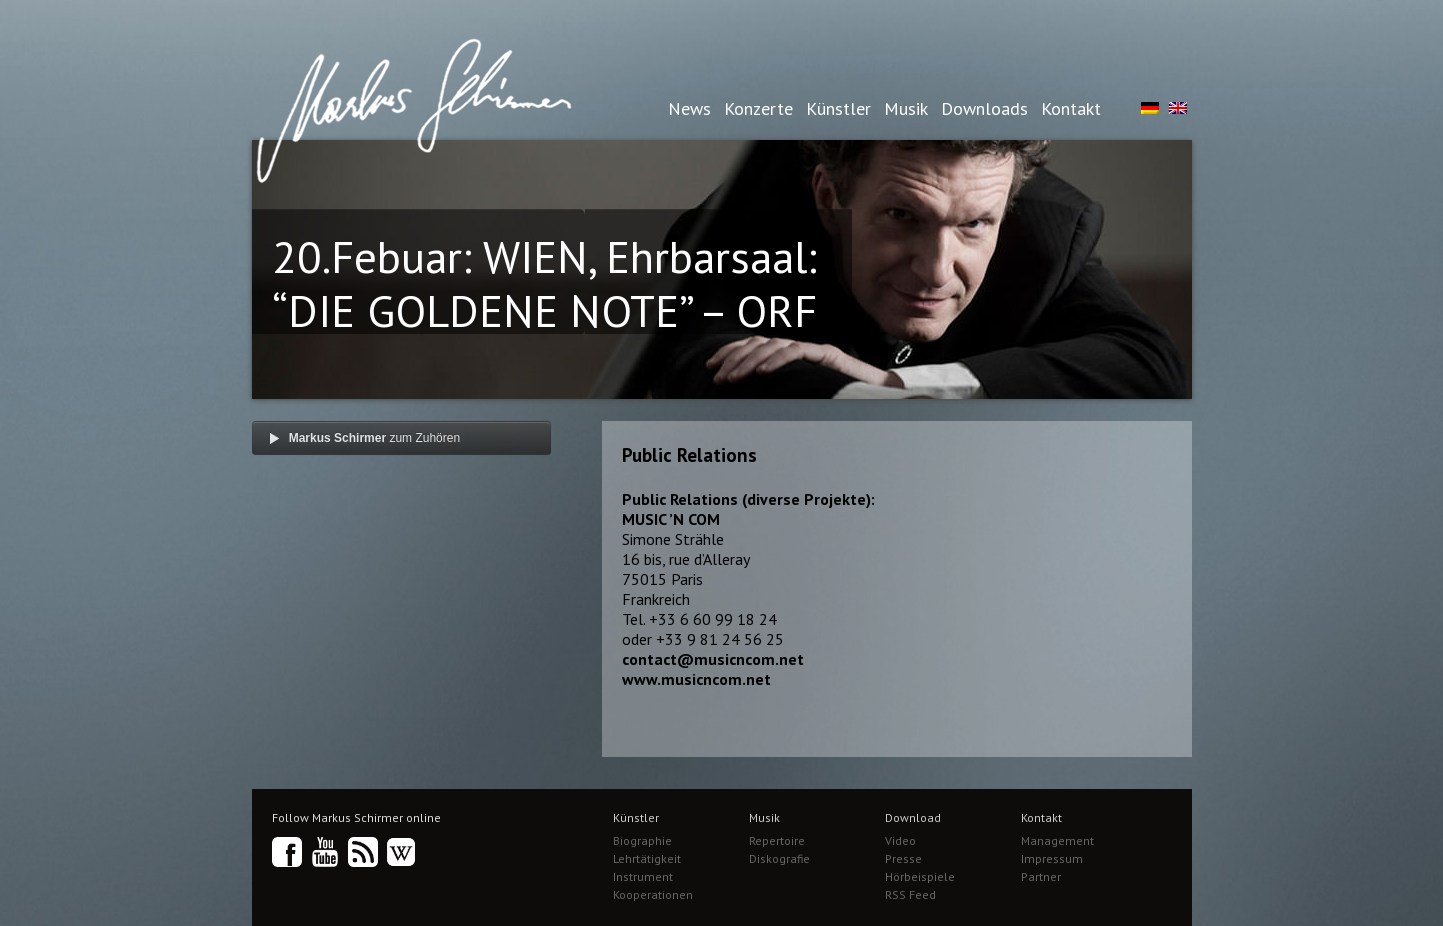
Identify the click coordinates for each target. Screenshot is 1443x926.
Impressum (1052, 858)
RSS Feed (910, 894)
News (689, 108)
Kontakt (1071, 108)
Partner (1041, 876)
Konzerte (758, 108)
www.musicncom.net (696, 679)
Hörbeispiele (920, 876)
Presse (903, 858)
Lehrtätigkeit (647, 858)
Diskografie (779, 858)
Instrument (643, 876)
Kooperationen (653, 894)
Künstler (838, 108)
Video (900, 840)
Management (1057, 840)
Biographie (642, 840)
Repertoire (777, 840)
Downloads (984, 108)
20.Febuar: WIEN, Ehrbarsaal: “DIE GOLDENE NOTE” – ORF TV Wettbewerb (544, 310)
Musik (906, 108)
